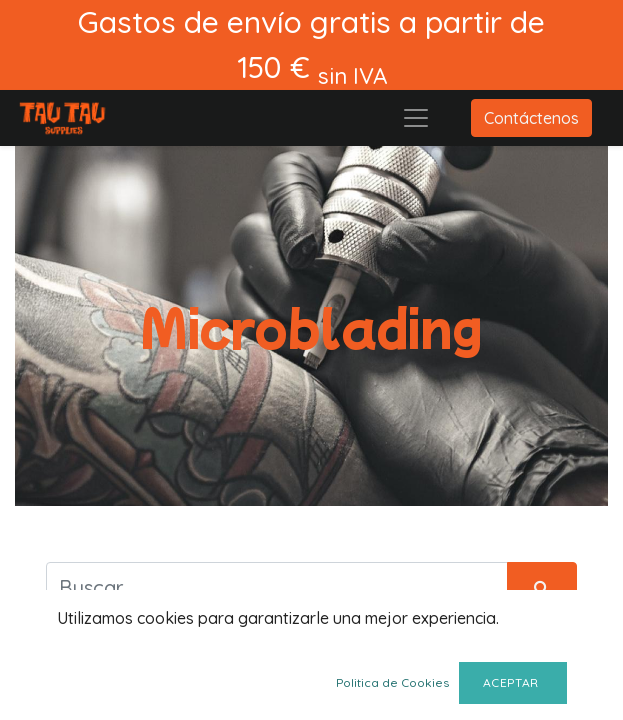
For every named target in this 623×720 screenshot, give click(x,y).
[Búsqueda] (542, 587)
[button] (75, 687)
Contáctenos (531, 118)
